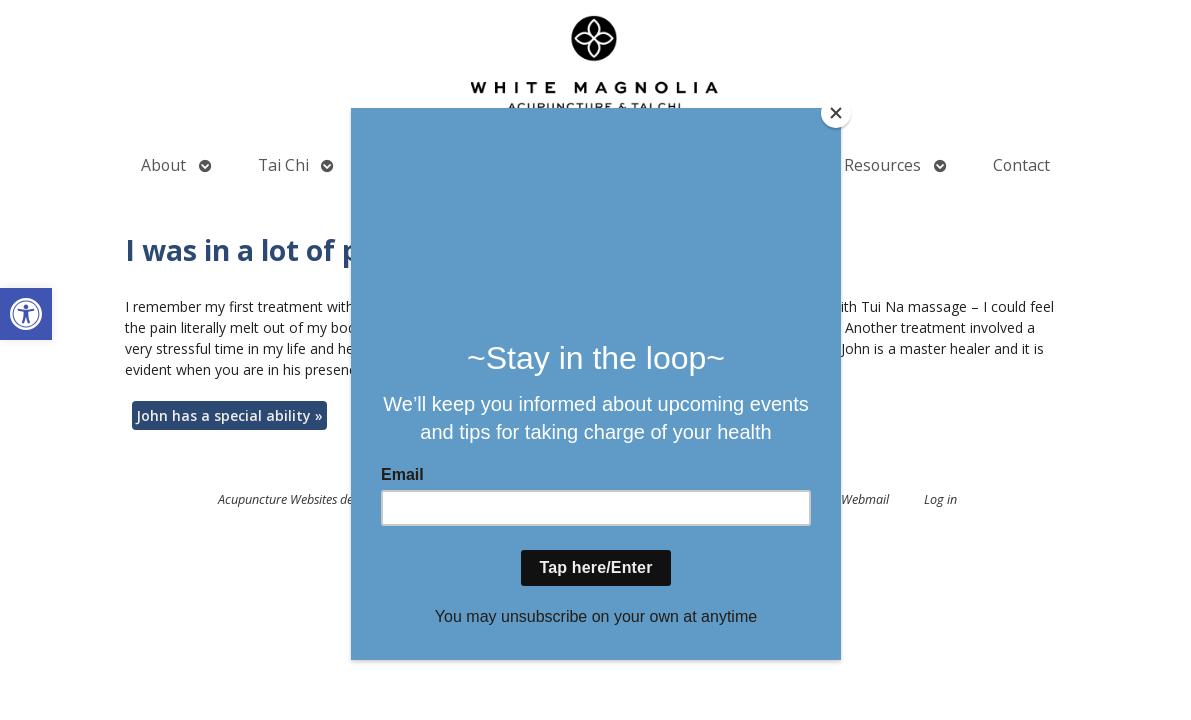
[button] (26, 314)
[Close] (836, 113)
